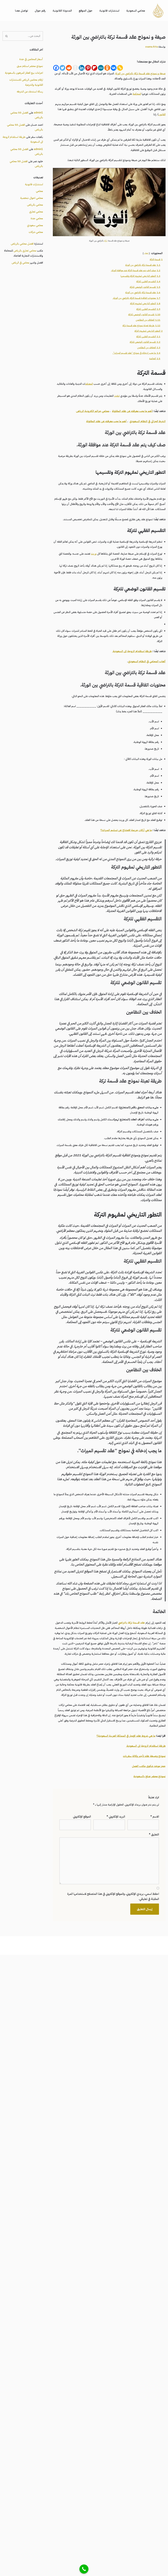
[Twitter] (62, 72)
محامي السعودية (134, 10)
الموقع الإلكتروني (82, 2408)
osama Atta (149, 48)
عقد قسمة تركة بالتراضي (129, 2144)
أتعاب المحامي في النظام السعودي (145, 818)
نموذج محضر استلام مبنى (29, 70)
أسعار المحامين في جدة (30, 61)
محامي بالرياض (34, 243)
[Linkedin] (81, 72)
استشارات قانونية (106, 10)
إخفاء (144, 291)
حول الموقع (80, 10)
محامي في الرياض (18, 326)
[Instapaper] (75, 72)
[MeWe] (101, 72)
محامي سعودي (34, 270)
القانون (139, 133)
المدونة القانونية (55, 10)
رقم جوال (31, 10)
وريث (87, 672)
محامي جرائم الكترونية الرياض (86, 502)
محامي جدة (36, 261)
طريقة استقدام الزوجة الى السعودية (129, 806)
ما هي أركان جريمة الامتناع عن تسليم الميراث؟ (123, 1027)
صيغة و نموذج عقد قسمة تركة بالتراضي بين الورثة (138, 79)
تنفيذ (112, 483)
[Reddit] (69, 72)
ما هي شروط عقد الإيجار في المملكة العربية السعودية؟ (122, 2314)
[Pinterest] (88, 72)
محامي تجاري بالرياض (23, 302)
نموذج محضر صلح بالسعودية (148, 2363)
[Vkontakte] (113, 72)
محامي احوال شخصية (30, 234)
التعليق (154, 2430)
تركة (105, 276)
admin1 (38, 134)
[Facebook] (56, 72)
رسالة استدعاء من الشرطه (28, 112)
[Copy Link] (120, 72)
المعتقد (83, 466)
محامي (39, 225)
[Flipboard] (94, 72)
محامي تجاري (35, 252)
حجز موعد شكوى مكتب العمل (147, 2351)
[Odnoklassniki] (107, 72)
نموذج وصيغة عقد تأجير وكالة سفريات (142, 2339)
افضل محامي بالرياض (20, 293)
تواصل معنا (11, 10)
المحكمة (122, 106)
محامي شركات (35, 279)
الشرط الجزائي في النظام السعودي (146, 515)
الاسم (154, 2408)
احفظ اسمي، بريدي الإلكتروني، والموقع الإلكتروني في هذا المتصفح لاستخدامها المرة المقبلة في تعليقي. (113, 2515)
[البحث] (26, 36)
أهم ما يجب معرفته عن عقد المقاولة (129, 502)
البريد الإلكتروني (115, 2408)
